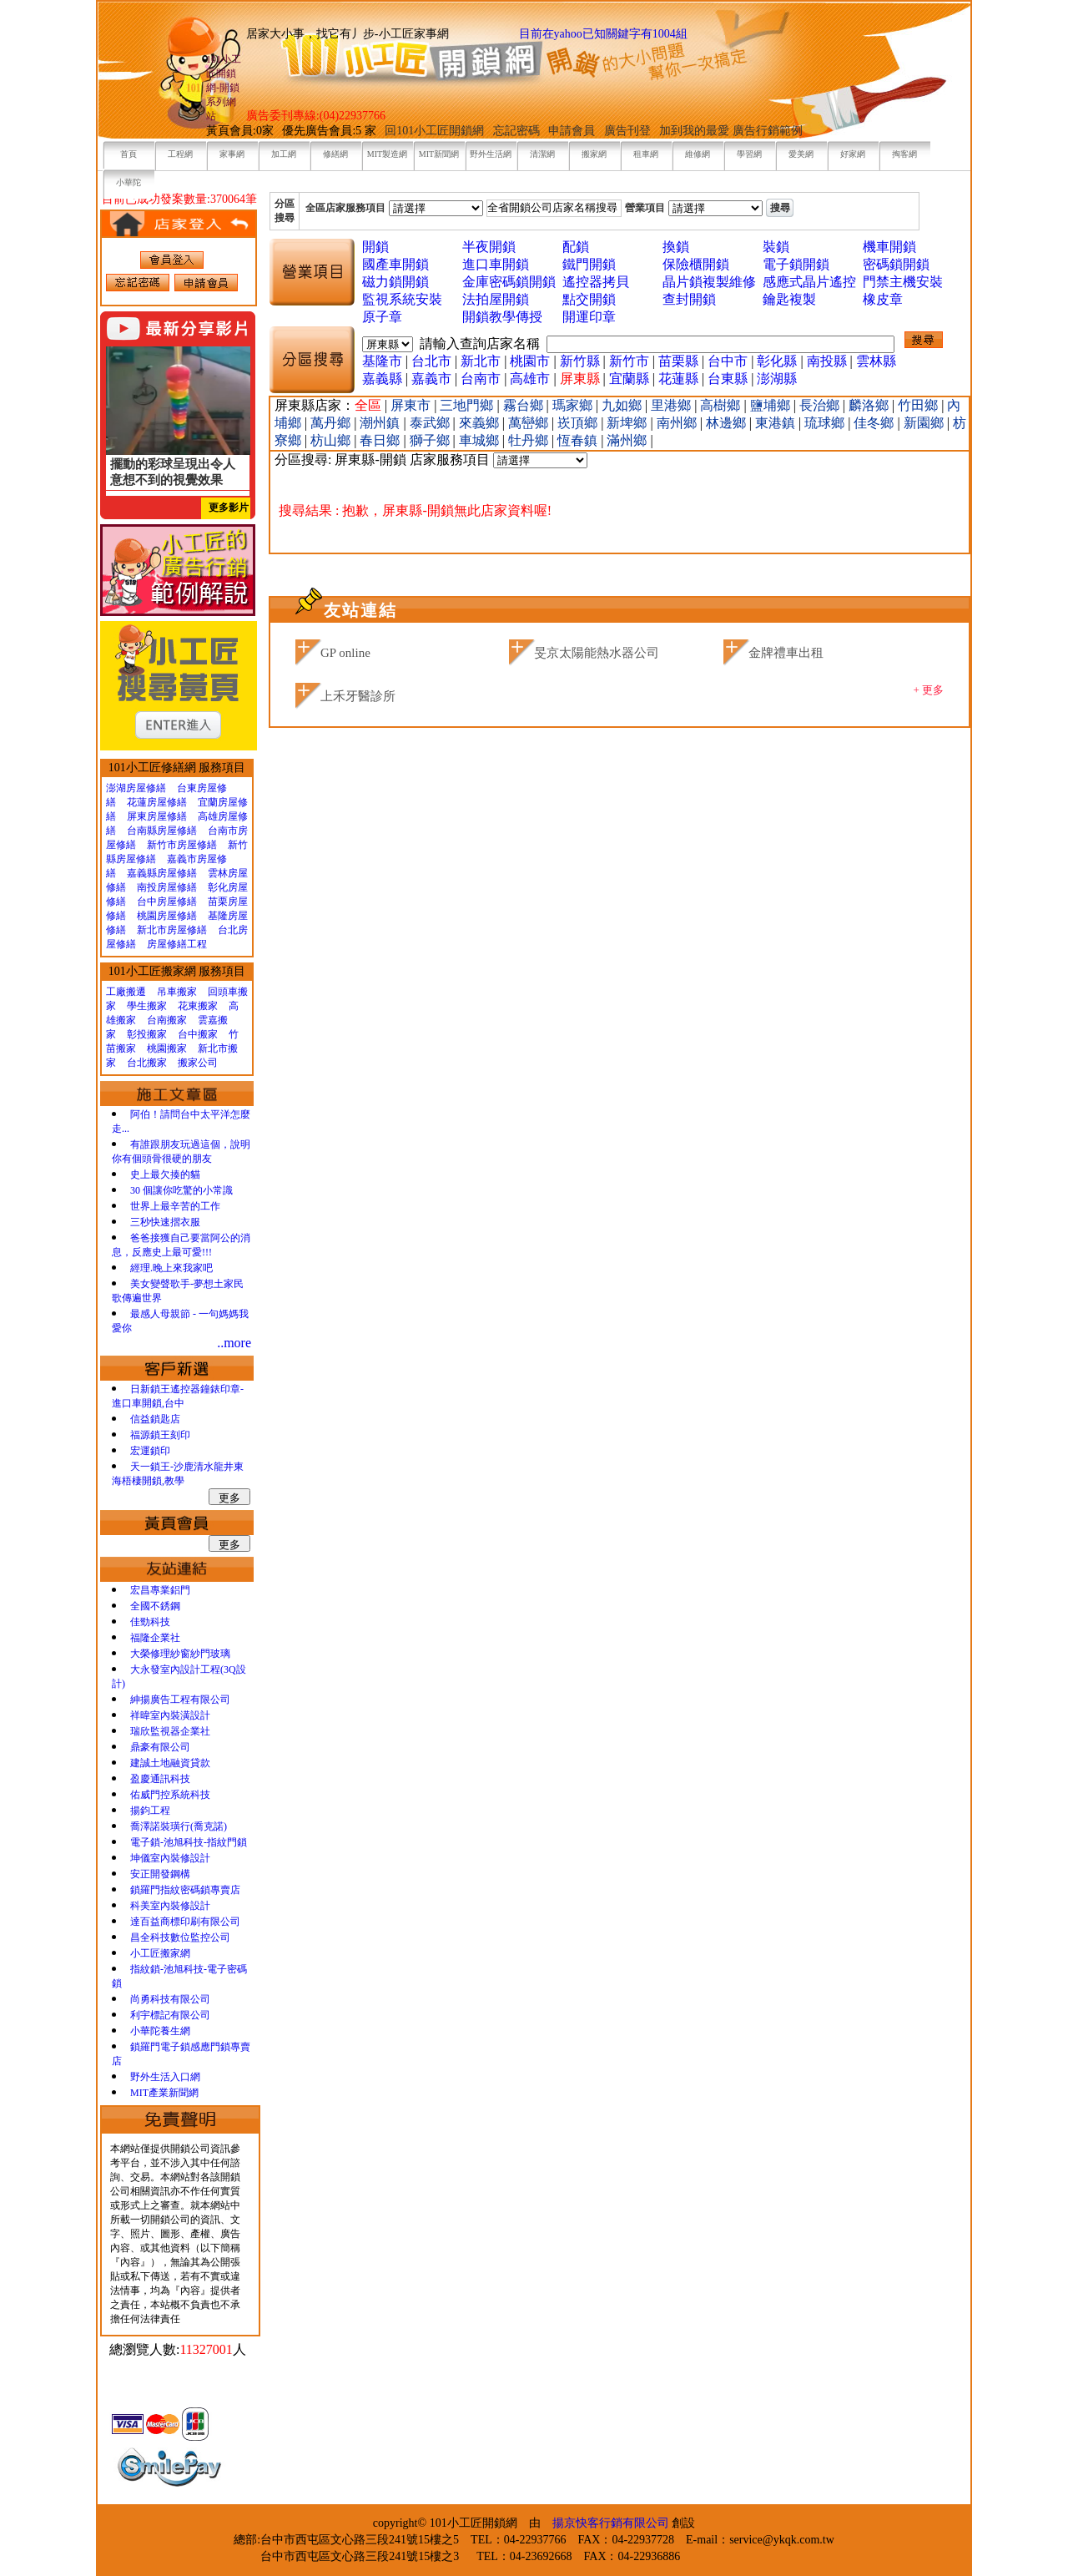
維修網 (697, 154)
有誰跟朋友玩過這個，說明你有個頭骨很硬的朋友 (181, 1151)
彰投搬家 (147, 1034)
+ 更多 (928, 690)
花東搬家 (198, 1006)
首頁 (128, 154)
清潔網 (542, 154)
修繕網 (335, 154)
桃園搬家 (167, 1048)
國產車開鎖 (395, 264)
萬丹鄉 (332, 423)
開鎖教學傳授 (502, 317)
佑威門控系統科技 (170, 1795)
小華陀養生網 (160, 2031)
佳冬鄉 (875, 423)
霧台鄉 (525, 405)
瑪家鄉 (574, 405)
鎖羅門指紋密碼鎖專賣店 (185, 1890)
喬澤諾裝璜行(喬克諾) (178, 1826)
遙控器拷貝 (595, 282)
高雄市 (530, 378)
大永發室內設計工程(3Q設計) (179, 1677)
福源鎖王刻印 (160, 1435)
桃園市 (530, 361)
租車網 (645, 154)
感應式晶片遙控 (809, 282)
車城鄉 (480, 440)
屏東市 (412, 405)
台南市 (481, 378)
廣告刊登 (627, 130)
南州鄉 (678, 423)
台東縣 (728, 378)
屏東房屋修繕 (157, 816)
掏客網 (904, 154)
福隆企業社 (155, 1638)
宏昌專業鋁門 (160, 1590)
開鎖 (375, 247)
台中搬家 (198, 1034)
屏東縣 (580, 378)
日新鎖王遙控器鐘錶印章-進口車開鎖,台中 (178, 1396)
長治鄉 (821, 405)
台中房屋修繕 (167, 901)
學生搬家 (147, 1006)
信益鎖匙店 (155, 1419)
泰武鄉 (431, 423)
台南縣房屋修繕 (162, 830)
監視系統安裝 (402, 299)
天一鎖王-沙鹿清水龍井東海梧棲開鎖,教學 (178, 1474)
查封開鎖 (689, 299)
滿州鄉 (628, 440)
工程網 (180, 154)
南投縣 (827, 361)
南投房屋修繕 (167, 887)
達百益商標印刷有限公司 (185, 1921)
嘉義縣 (382, 378)
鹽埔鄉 (771, 405)
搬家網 (594, 154)
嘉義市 (431, 378)
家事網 (231, 154)
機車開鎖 (889, 247)
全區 (368, 405)
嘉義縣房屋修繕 (162, 873)
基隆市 (382, 361)
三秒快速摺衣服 (165, 1222)
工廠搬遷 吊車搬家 (151, 992)
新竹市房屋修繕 (182, 845)
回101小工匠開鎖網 (436, 130)
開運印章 (589, 317)
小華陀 (128, 182)
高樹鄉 (721, 405)
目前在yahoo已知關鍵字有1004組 (603, 34)
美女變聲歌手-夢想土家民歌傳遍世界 (178, 1291)
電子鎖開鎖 (796, 264)
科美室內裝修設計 (170, 1906)
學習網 (749, 154)
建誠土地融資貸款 (170, 1763)
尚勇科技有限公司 (170, 1999)
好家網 (852, 154)
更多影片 (229, 507)
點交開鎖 (589, 299)
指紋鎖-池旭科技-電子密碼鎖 (179, 1976)
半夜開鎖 (489, 247)
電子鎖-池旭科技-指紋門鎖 (188, 1842)
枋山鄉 (332, 440)
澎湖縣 (777, 378)
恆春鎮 (579, 440)
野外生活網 (490, 154)
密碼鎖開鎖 (896, 264)
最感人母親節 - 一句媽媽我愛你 (180, 1321)
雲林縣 (876, 361)
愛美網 (801, 154)
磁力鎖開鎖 (395, 282)
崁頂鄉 (579, 423)
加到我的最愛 (694, 130)
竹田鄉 (919, 405)
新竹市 (629, 361)
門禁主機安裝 (903, 282)
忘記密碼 (516, 130)
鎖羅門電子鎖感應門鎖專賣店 (181, 2054)
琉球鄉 (826, 423)
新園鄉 (925, 423)
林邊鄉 (727, 423)
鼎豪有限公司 (160, 1747)
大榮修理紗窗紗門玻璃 (180, 1653)
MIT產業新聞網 (164, 2093)
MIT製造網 (387, 154)
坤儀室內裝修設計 (170, 1858)
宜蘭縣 (629, 378)
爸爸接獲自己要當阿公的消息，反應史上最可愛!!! (181, 1245)
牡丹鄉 (530, 440)
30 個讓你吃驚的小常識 (181, 1190)
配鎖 (575, 247)
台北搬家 (147, 1062)
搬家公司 (198, 1062)
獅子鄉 (431, 440)
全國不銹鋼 (155, 1606)
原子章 (382, 317)
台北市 (431, 361)
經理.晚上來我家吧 (171, 1268)
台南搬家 (167, 1020)
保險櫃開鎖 (695, 264)
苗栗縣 (678, 361)
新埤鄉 (628, 423)
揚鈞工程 (150, 1810)
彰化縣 (777, 361)
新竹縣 (580, 361)
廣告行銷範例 (768, 130)
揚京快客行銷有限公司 (610, 2523)
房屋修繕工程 (177, 944)
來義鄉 (480, 423)
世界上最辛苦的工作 (175, 1206)
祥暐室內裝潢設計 (170, 1715)
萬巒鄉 (530, 423)
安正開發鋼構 (160, 1874)
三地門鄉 (468, 405)
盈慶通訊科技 (160, 1779)
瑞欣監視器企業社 (170, 1731)
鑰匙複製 (789, 299)
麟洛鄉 (870, 405)
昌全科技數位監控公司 (180, 1937)
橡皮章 (883, 299)
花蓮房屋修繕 (157, 802)
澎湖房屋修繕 (136, 788)
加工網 (283, 154)
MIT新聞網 (439, 154)
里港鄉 (672, 405)
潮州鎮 (381, 423)
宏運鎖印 (150, 1451)
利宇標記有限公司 (170, 2015)
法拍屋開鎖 (495, 299)
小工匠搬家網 (160, 1953)
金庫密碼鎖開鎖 (509, 282)
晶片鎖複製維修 (709, 282)
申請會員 (571, 130)
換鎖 (675, 247)
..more (234, 1343)
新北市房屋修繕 (172, 930)
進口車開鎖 (495, 264)
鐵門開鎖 (589, 264)
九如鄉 (623, 405)
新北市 (481, 361)
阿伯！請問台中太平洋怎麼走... (181, 1121)
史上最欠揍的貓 (165, 1174)
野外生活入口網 (165, 2077)
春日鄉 (381, 440)
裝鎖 (776, 247)
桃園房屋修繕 (167, 916)
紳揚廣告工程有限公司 (180, 1699)
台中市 (728, 361)
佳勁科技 (150, 1622)
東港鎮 (776, 423)
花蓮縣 (678, 378)
